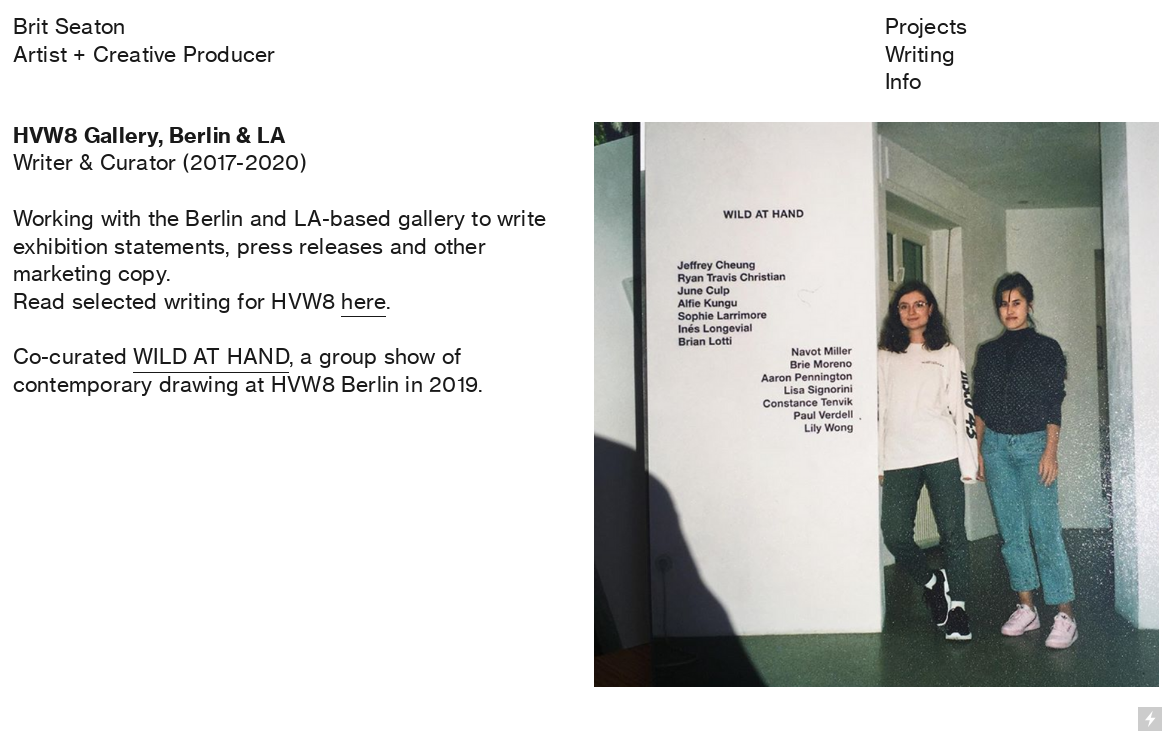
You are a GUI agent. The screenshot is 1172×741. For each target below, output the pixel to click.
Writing (920, 54)
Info (903, 81)
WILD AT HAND (211, 356)
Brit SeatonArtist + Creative (95, 40)
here (363, 301)
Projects (926, 26)
